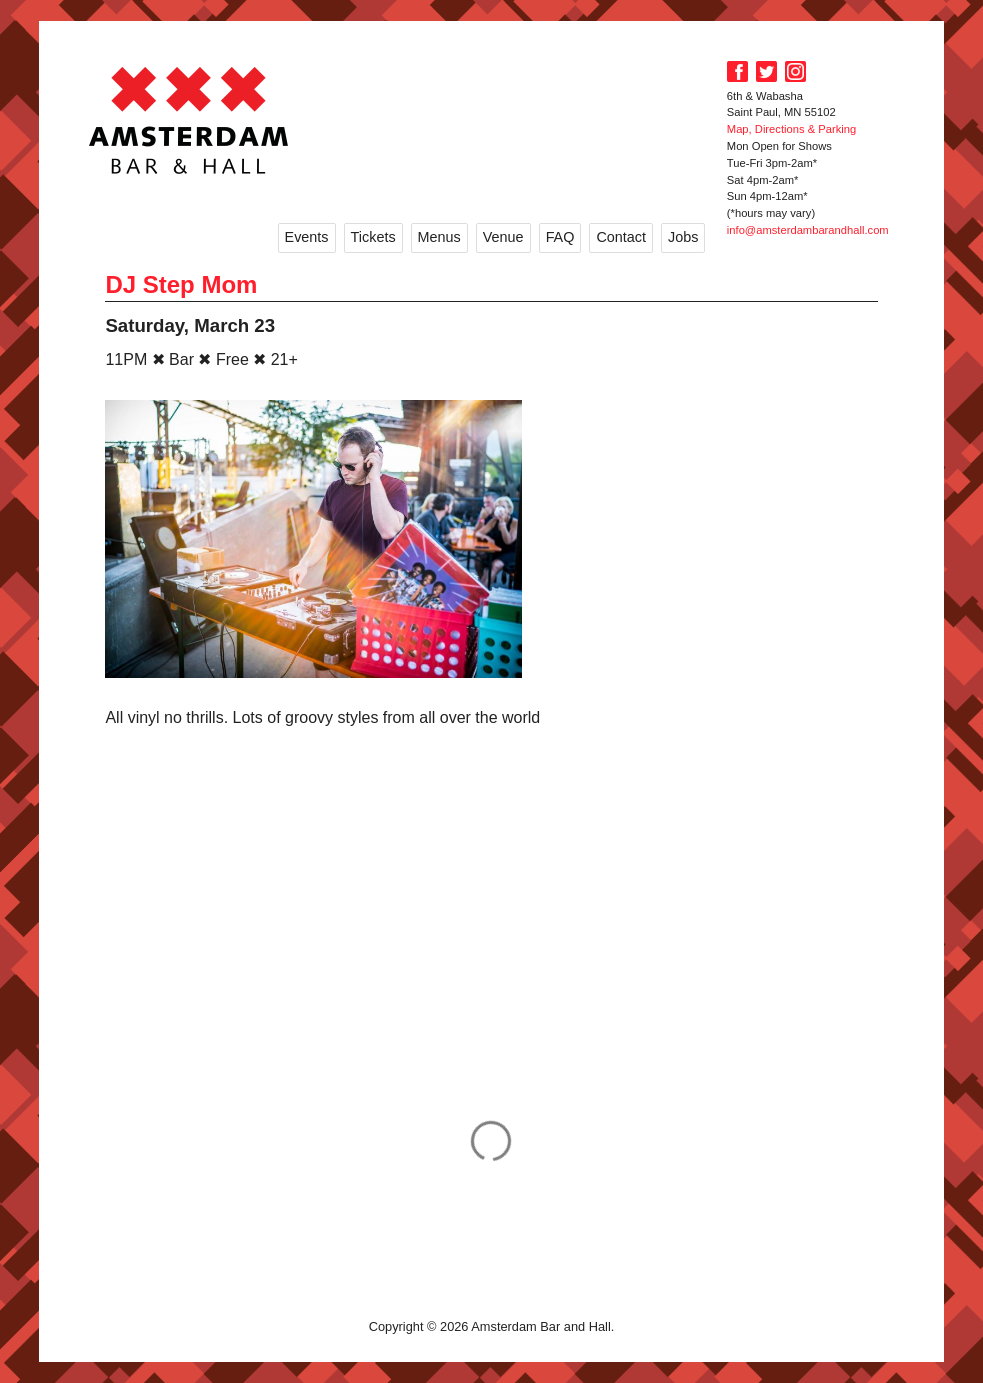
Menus (439, 237)
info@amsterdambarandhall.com (808, 230)
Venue (503, 237)
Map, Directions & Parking (791, 129)
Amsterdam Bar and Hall (189, 120)
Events (307, 237)
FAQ (560, 237)
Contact (621, 237)
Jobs (683, 237)
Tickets (373, 237)
